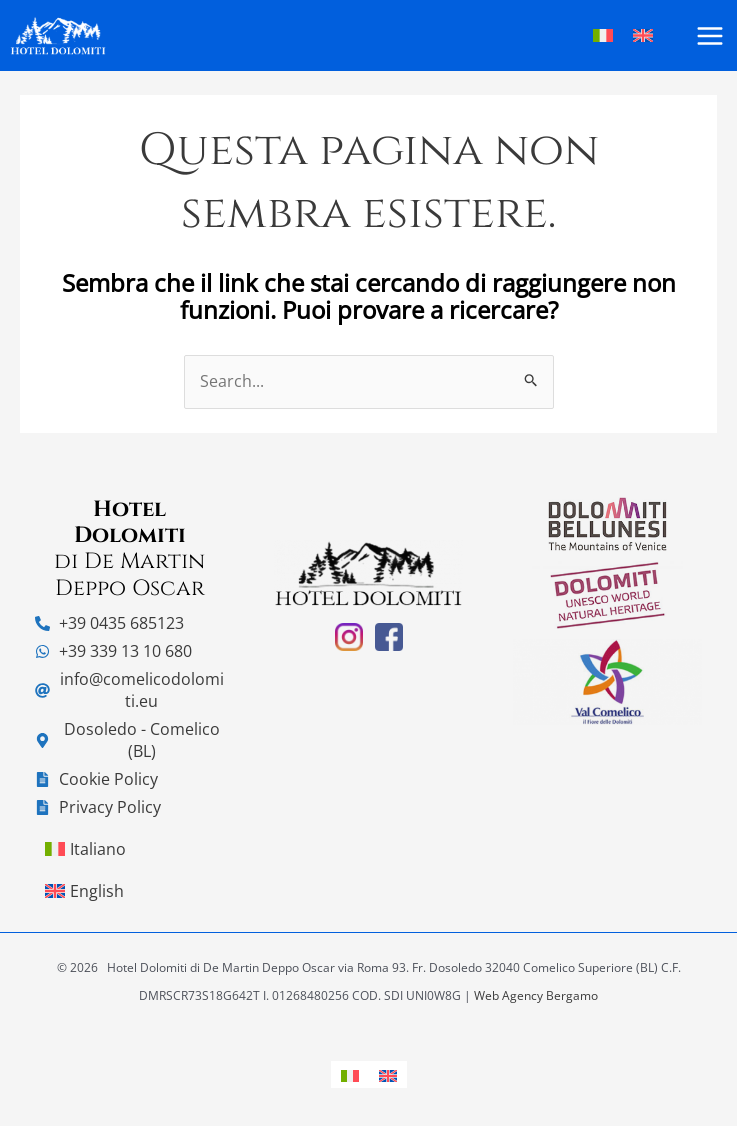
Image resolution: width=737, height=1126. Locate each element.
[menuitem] (350, 1074)
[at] (129, 690)
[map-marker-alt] (129, 740)
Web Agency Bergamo (536, 995)
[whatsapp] (113, 651)
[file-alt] (96, 779)
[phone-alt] (109, 623)
